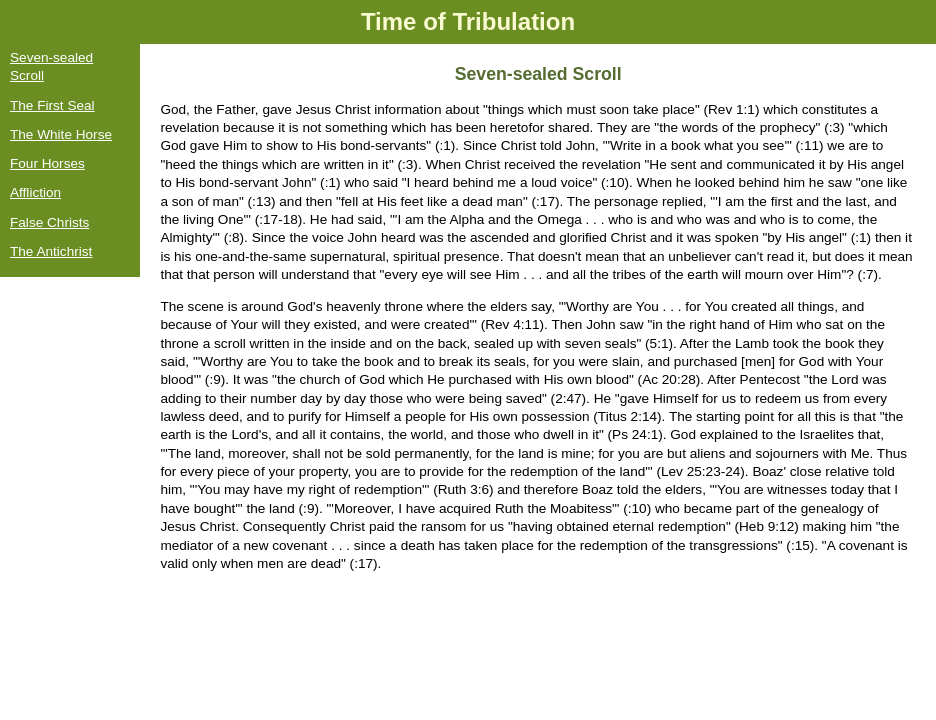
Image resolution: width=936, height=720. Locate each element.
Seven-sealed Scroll (51, 66)
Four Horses (47, 163)
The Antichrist (51, 251)
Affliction (35, 192)
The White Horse (61, 134)
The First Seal (52, 105)
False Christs (49, 222)
